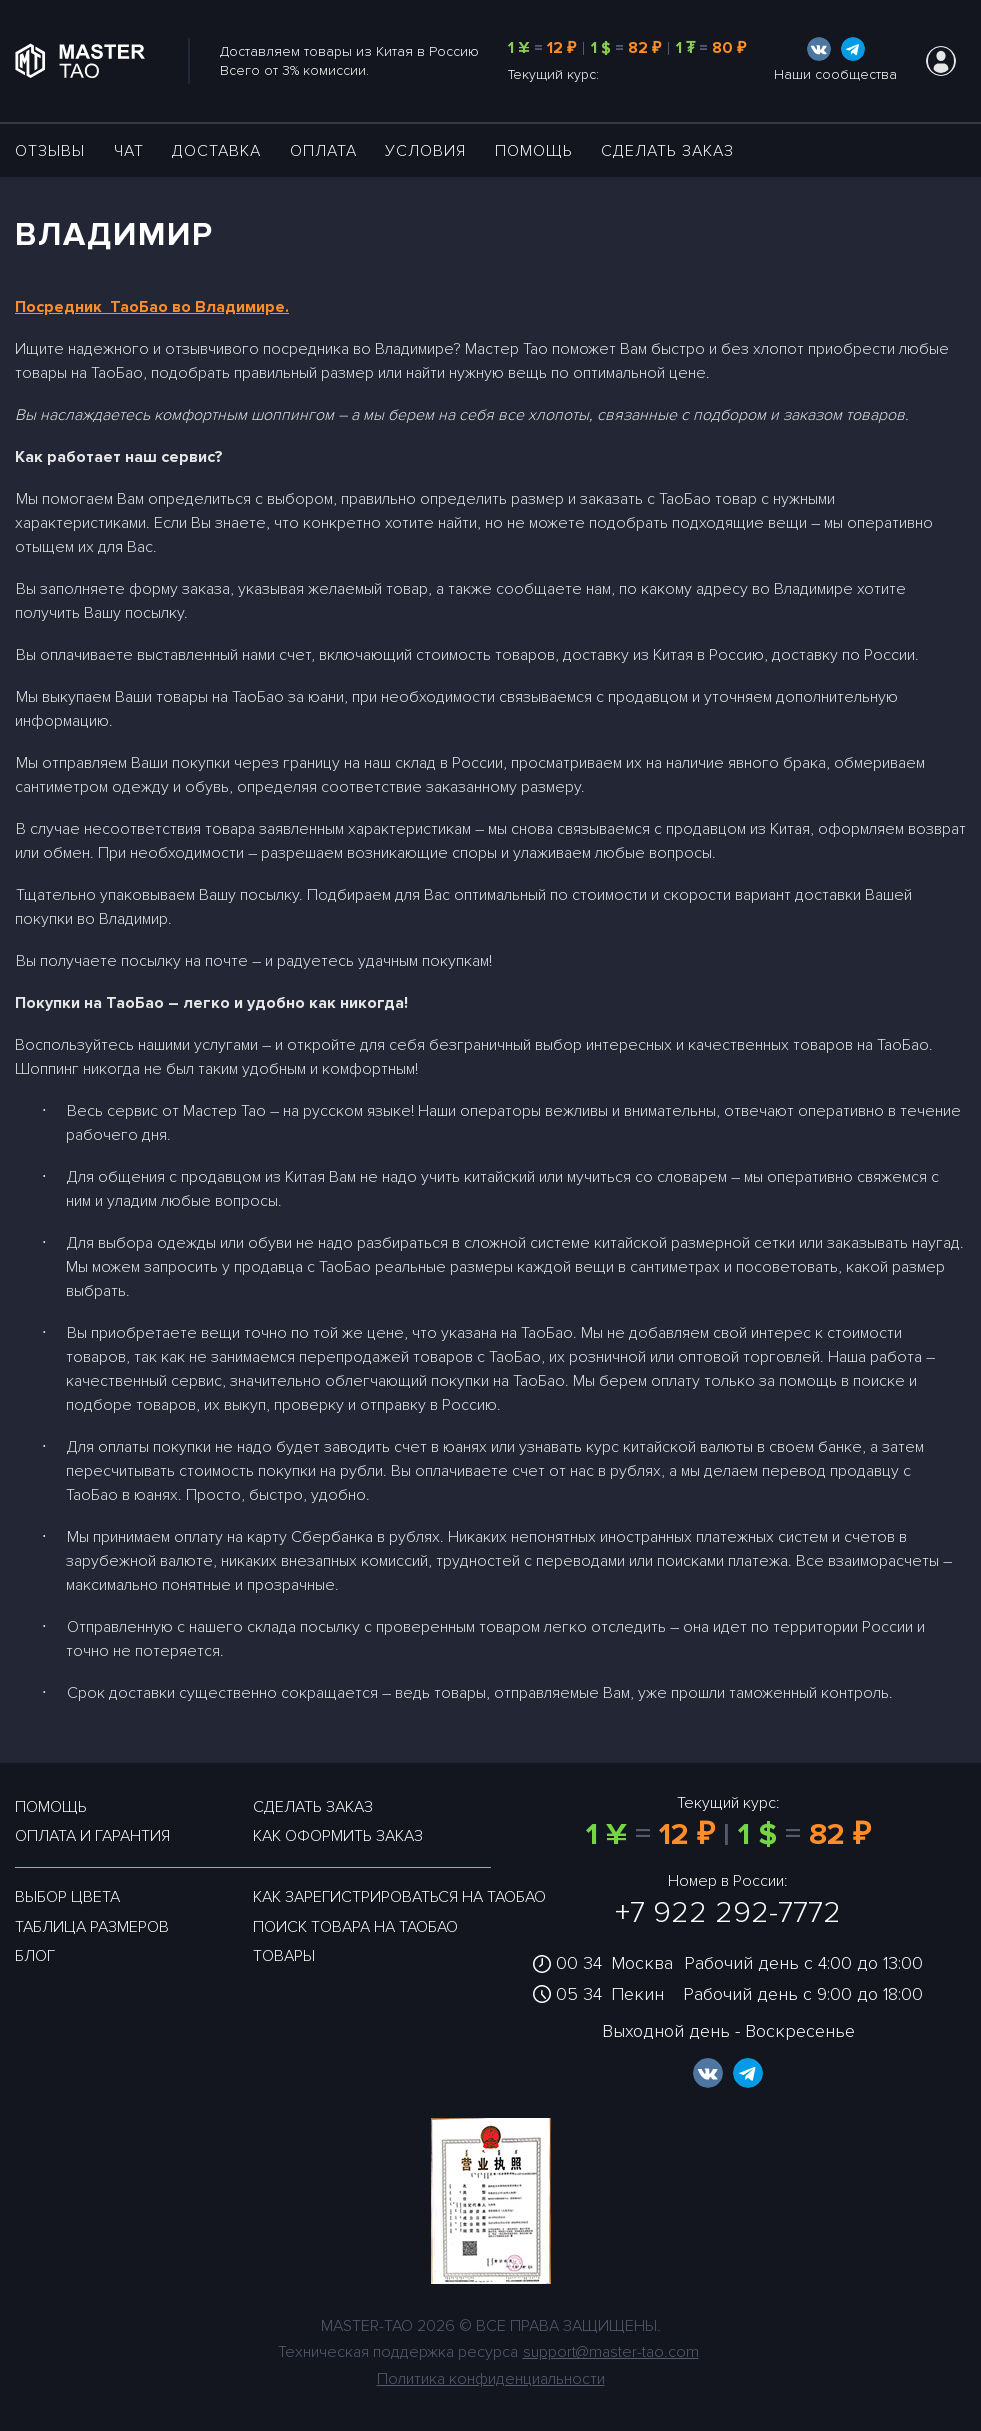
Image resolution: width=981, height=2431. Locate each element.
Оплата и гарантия (92, 1836)
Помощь (534, 151)
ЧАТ (129, 151)
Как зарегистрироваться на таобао (399, 1897)
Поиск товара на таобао (355, 1927)
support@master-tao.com (611, 2352)
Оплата (323, 151)
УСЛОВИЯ (425, 151)
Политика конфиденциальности (491, 2379)
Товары (284, 1956)
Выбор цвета (67, 1897)
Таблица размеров (92, 1927)
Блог (35, 1956)
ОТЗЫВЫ (50, 151)
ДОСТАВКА (216, 151)
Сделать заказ (667, 151)
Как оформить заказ (338, 1836)
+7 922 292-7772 (728, 1912)
